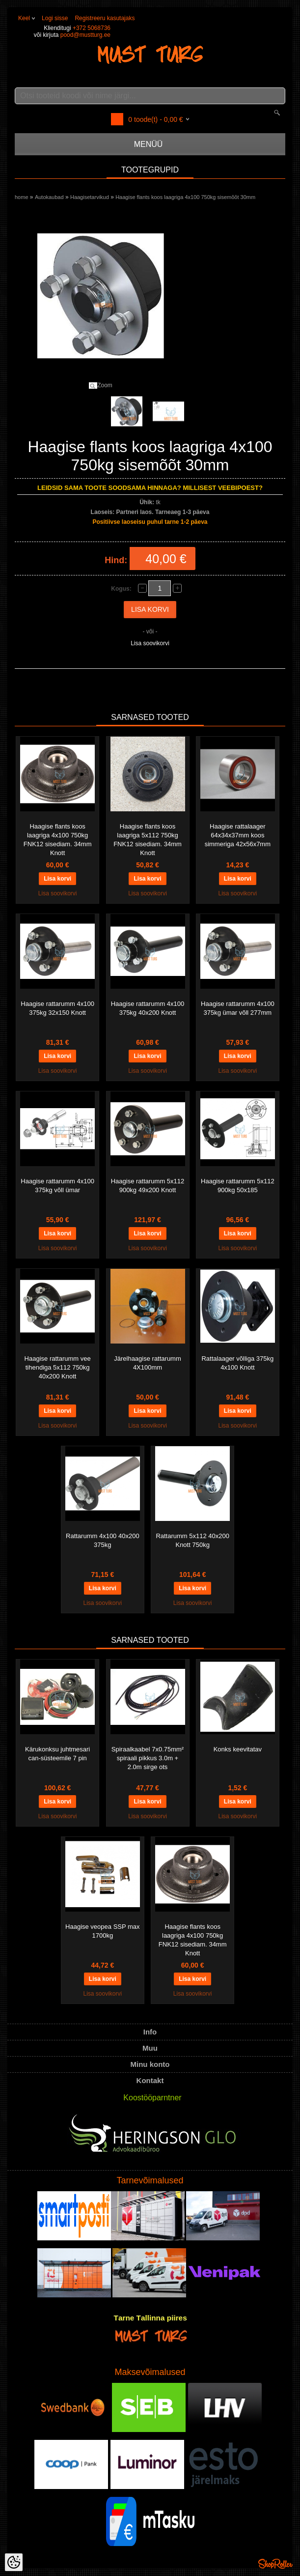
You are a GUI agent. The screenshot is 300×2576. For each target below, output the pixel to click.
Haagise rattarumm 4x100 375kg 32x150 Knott (57, 1008)
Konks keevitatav (238, 1749)
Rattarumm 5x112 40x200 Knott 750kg (192, 1540)
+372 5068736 (91, 28)
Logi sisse (55, 18)
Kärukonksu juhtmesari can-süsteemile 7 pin (57, 1754)
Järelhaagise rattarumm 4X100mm (147, 1363)
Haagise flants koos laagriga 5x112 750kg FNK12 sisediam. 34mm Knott (147, 840)
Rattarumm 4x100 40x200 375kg (102, 1540)
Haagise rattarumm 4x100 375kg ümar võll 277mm (237, 1008)
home (21, 197)
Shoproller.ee (275, 2564)
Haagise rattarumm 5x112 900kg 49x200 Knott (148, 1185)
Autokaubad (49, 197)
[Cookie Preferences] (14, 2562)
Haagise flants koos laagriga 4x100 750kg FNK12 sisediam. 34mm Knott (58, 840)
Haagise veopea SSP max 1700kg (102, 1931)
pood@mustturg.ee (85, 34)
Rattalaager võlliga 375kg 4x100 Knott (237, 1363)
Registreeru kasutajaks (105, 18)
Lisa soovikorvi (150, 643)
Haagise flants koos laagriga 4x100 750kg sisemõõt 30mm (185, 197)
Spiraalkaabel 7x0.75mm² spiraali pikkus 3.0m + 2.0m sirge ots (147, 1758)
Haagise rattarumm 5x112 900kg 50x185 (237, 1185)
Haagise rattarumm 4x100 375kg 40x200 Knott (148, 1008)
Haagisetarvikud (89, 197)
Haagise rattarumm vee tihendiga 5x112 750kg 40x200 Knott (58, 1367)
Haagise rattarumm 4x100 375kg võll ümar (57, 1185)
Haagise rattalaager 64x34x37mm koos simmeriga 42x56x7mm (238, 835)
